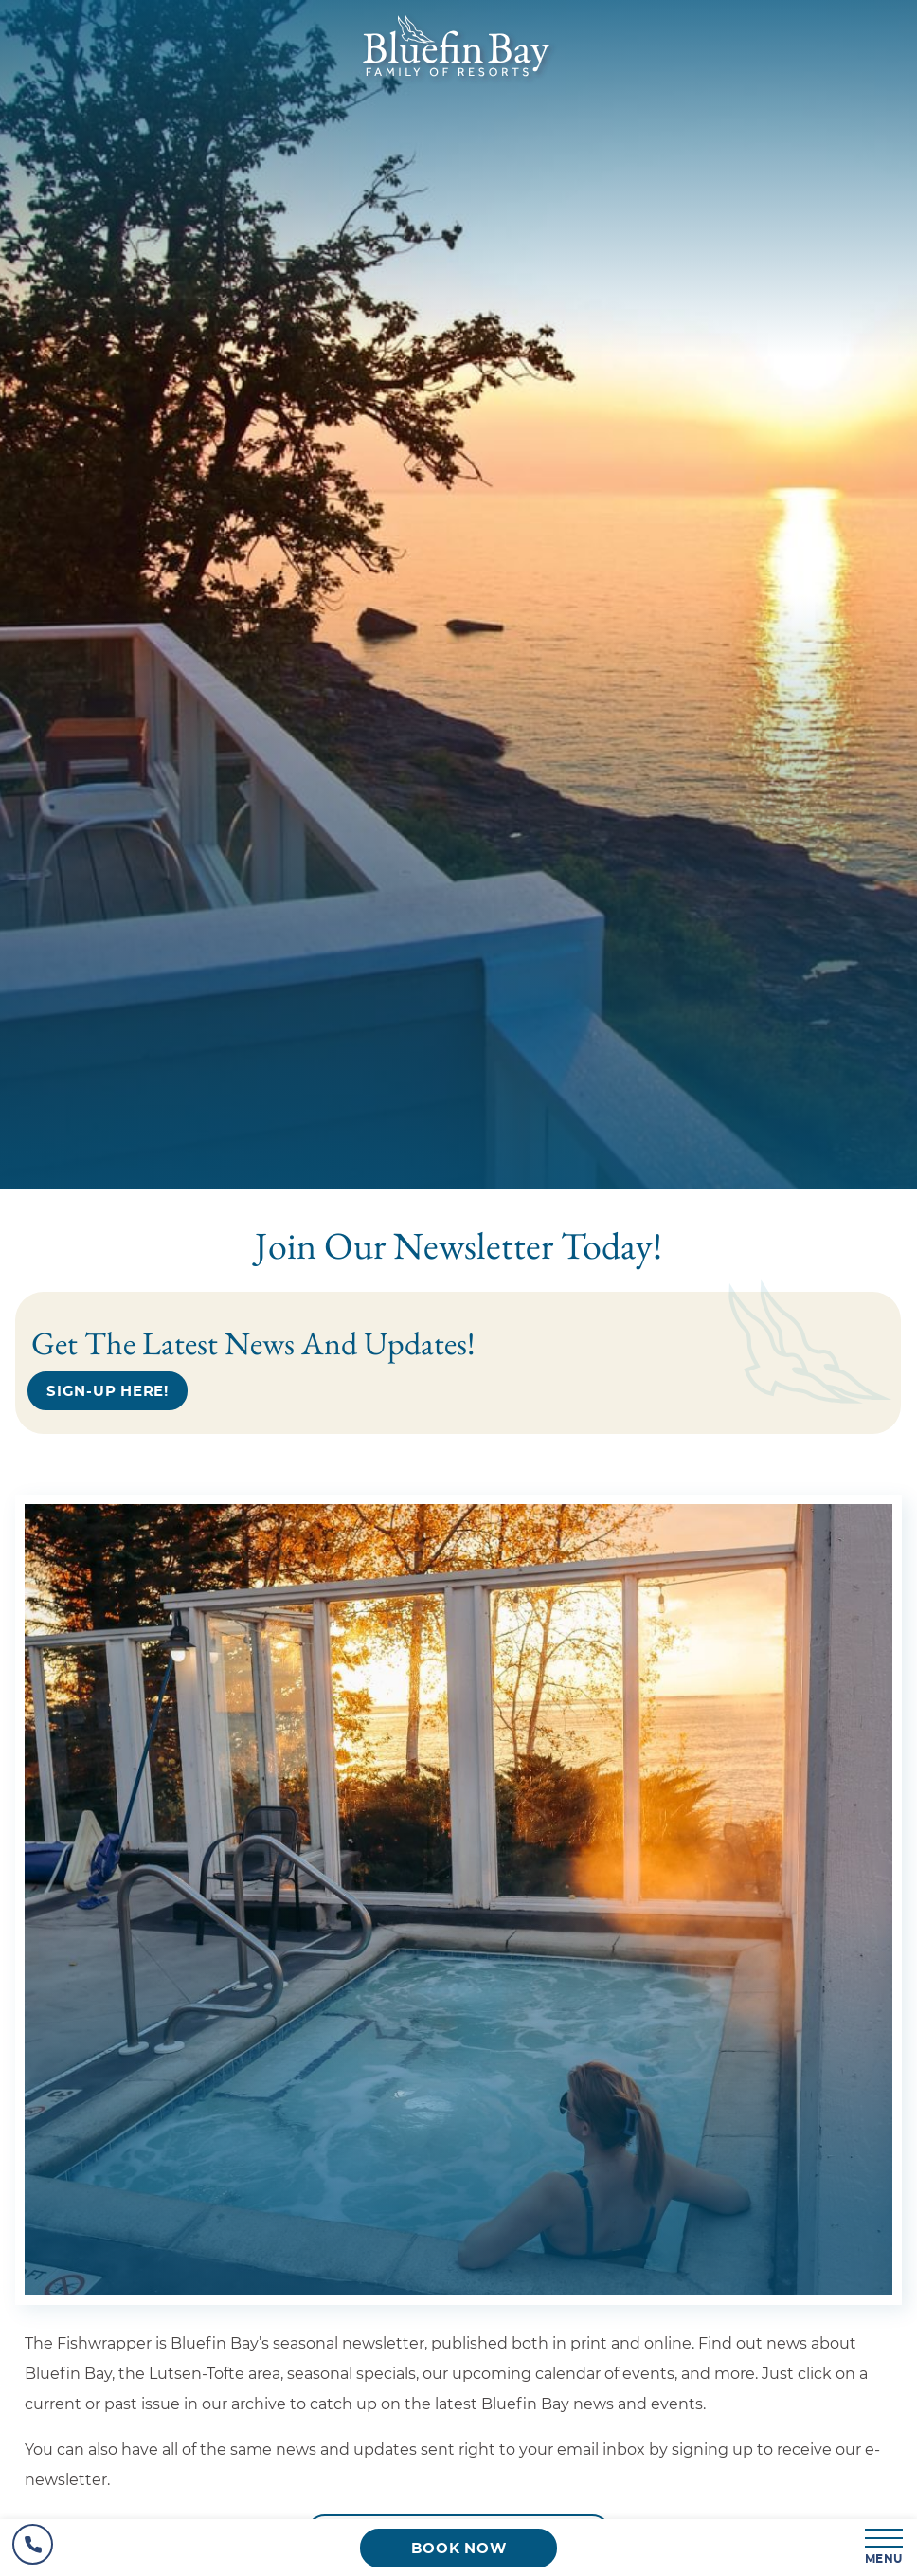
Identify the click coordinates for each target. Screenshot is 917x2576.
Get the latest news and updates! (253, 1343)
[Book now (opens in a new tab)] (458, 2548)
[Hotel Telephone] (32, 2547)
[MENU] (885, 2548)
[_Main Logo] (459, 81)
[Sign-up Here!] (107, 1390)
